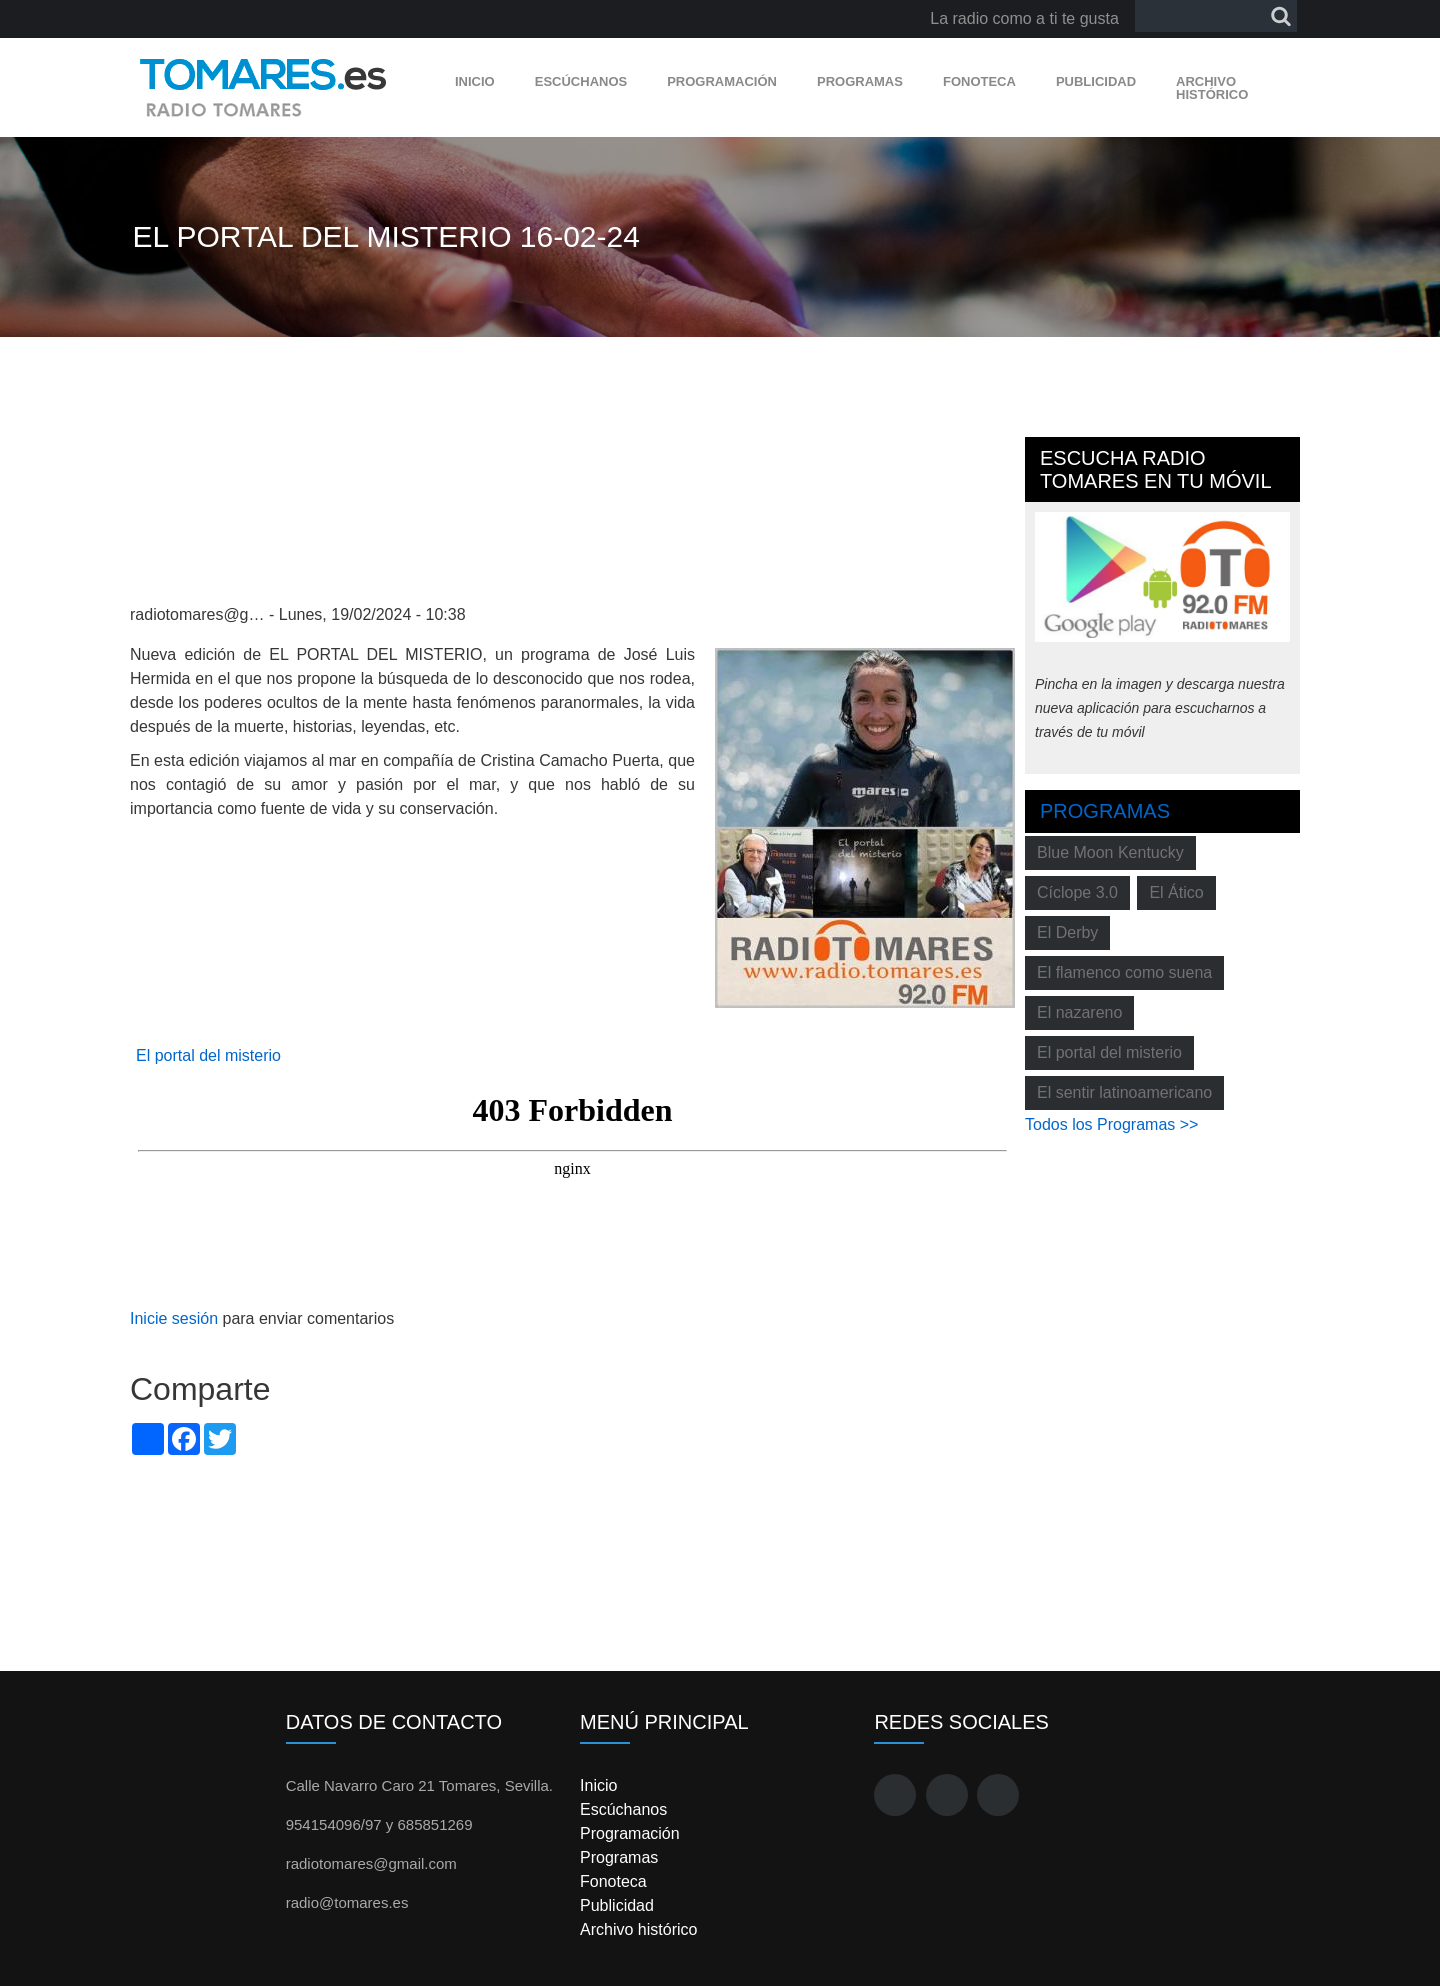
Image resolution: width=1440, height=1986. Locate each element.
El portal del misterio (208, 1055)
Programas (860, 81)
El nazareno (1079, 1012)
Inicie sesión (174, 1318)
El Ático (1176, 892)
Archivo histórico (1212, 88)
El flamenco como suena (1124, 972)
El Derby (1067, 932)
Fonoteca (979, 81)
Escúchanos (581, 81)
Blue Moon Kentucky (1110, 852)
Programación (722, 81)
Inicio (475, 81)
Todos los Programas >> (1111, 1124)
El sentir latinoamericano (1124, 1092)
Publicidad (1096, 81)
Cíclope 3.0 (1077, 892)
